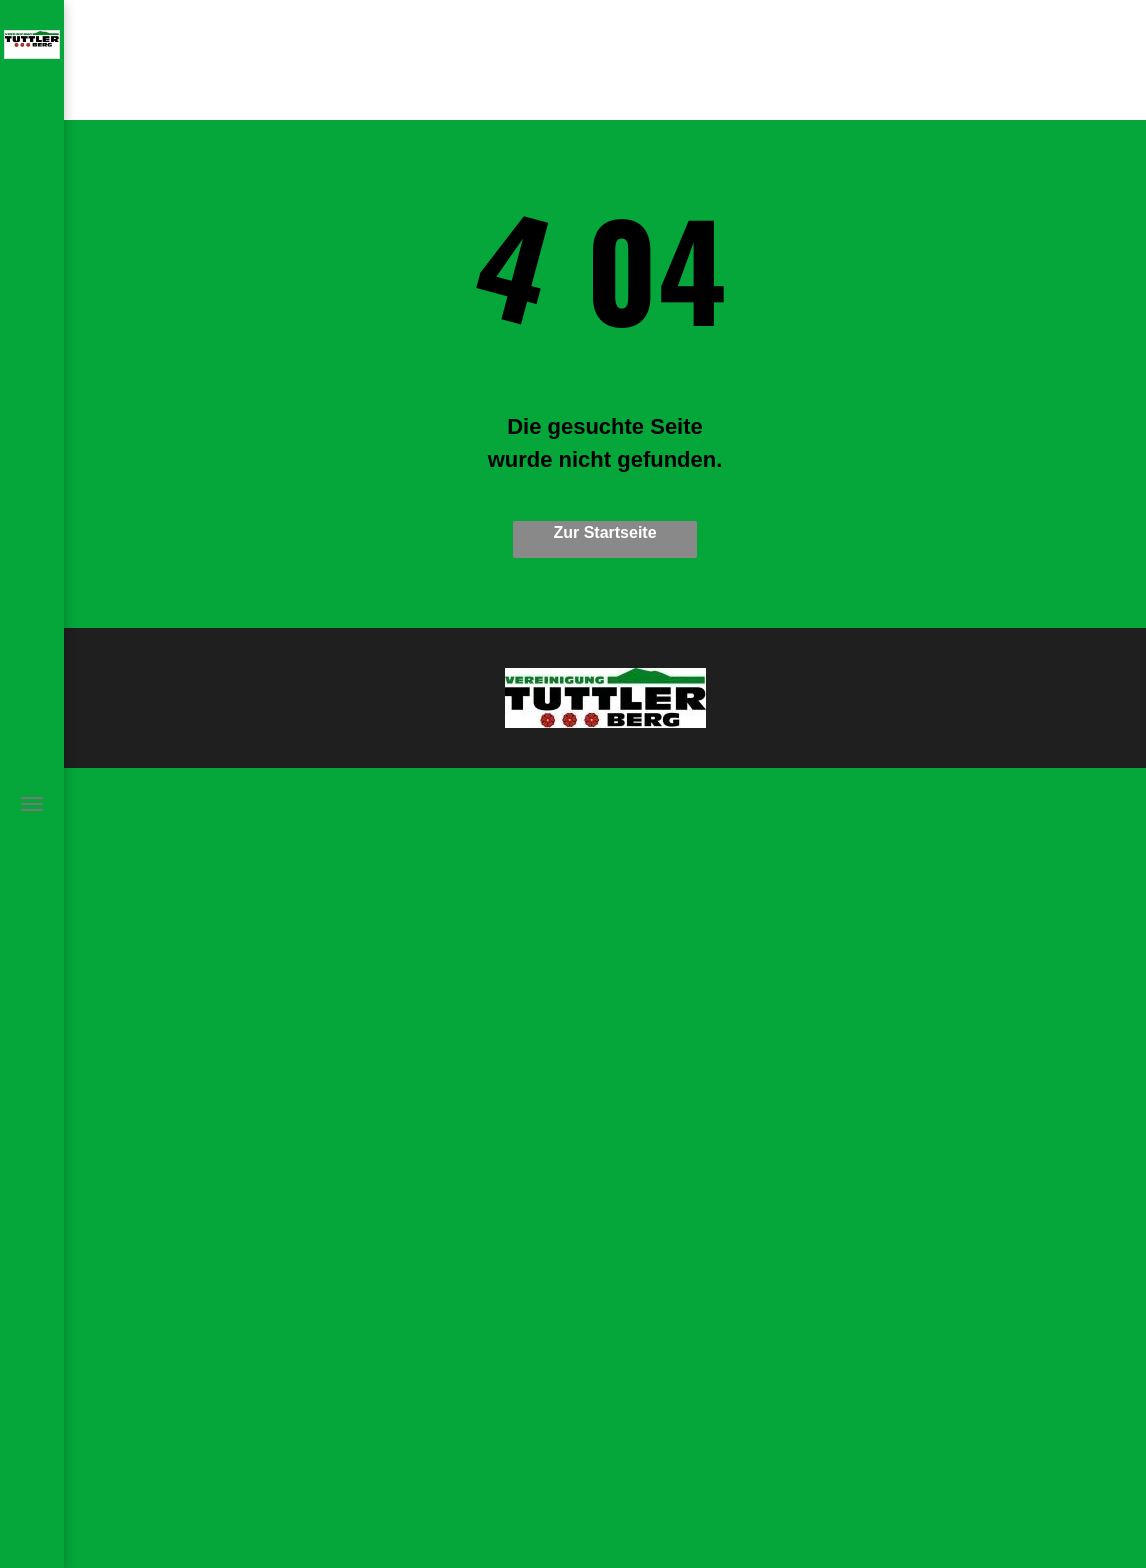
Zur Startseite (604, 532)
